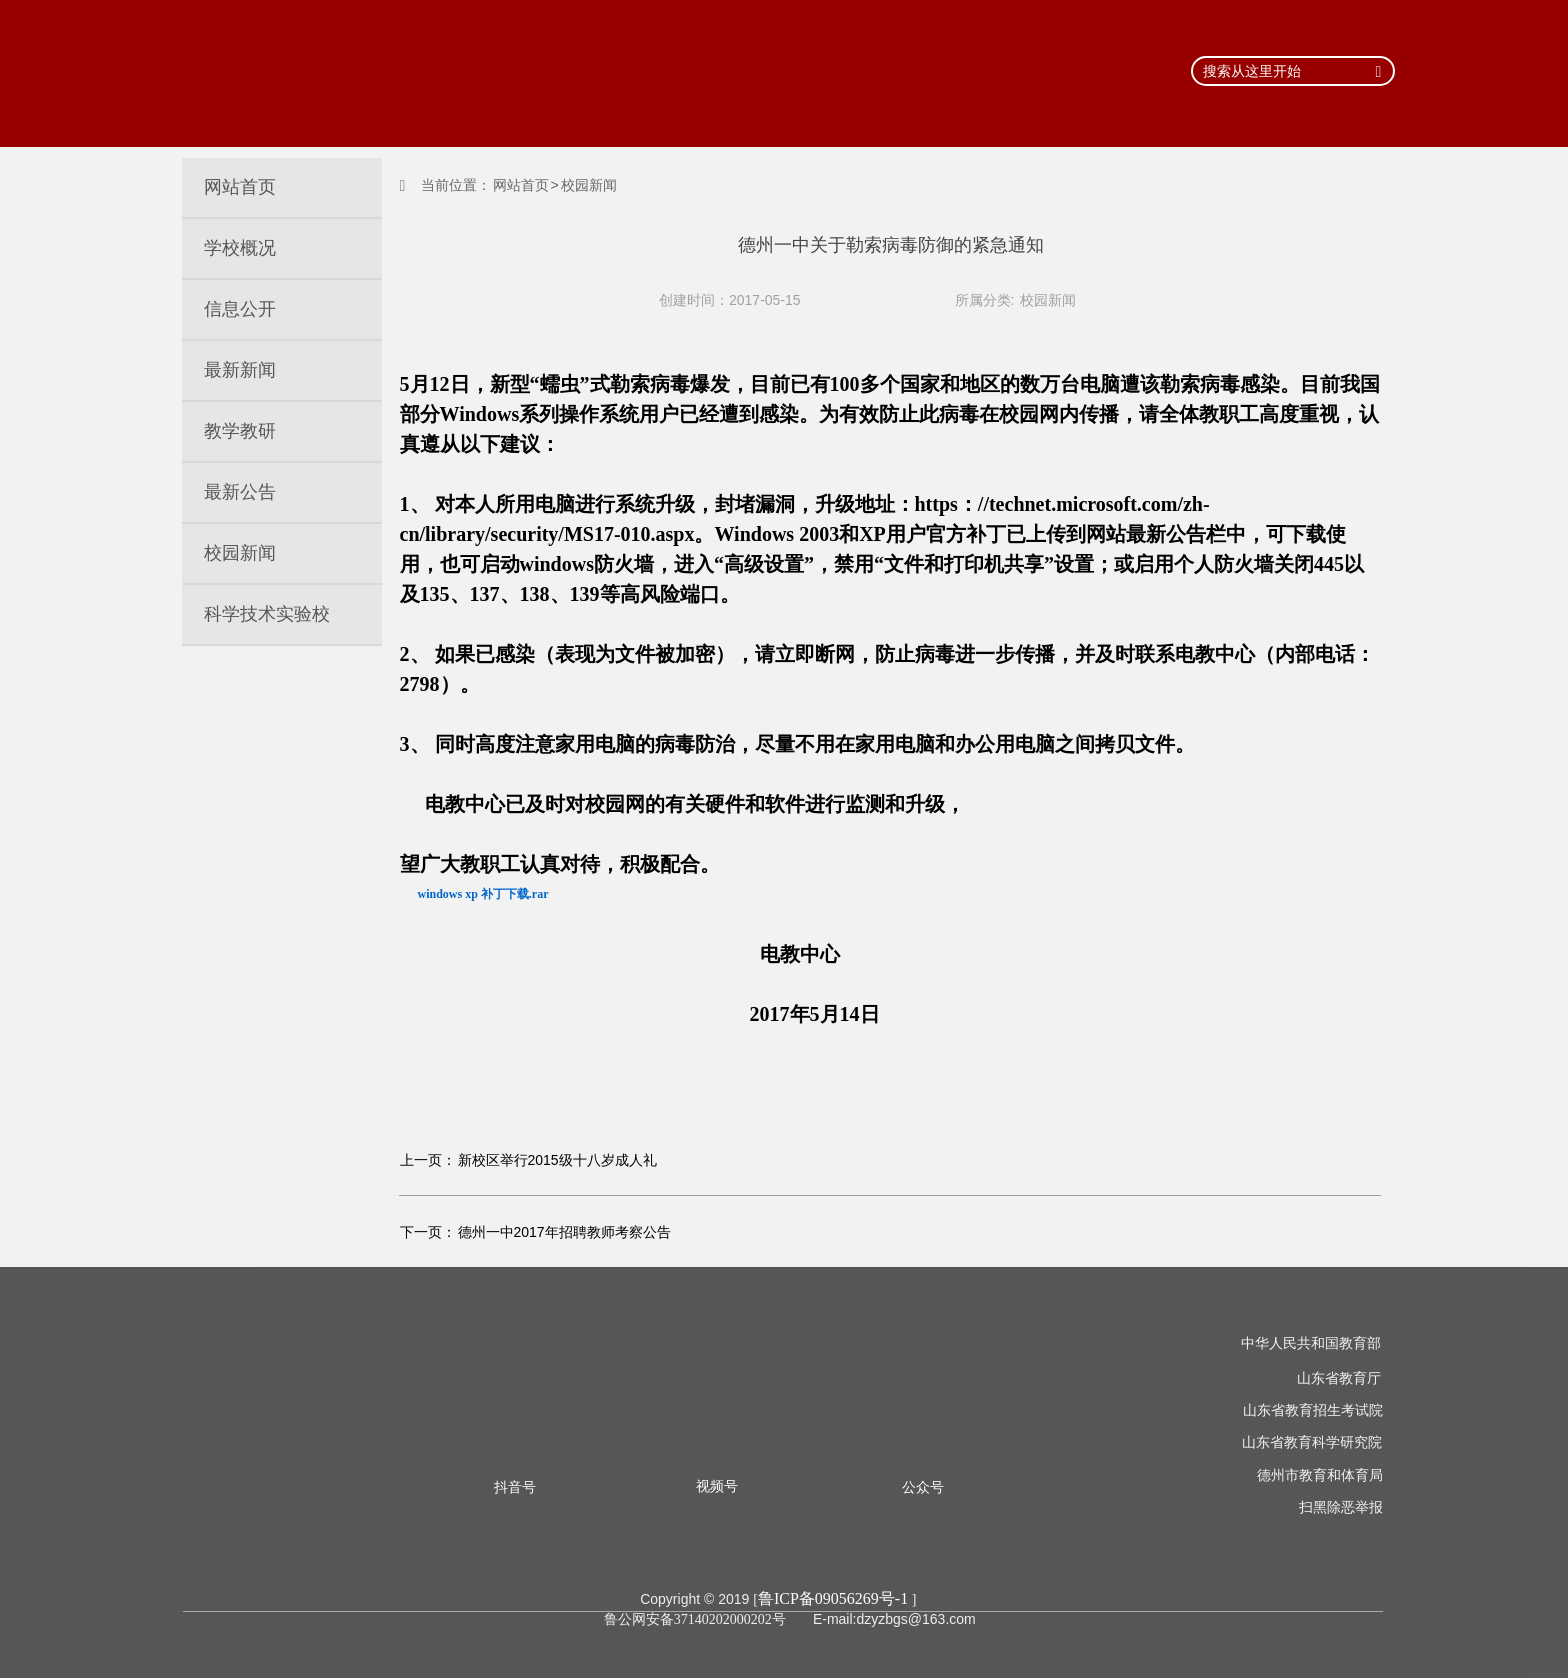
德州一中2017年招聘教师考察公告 (564, 1232)
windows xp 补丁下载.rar (483, 894)
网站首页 (521, 185)
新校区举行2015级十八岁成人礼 (557, 1160)
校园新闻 (1048, 300)
